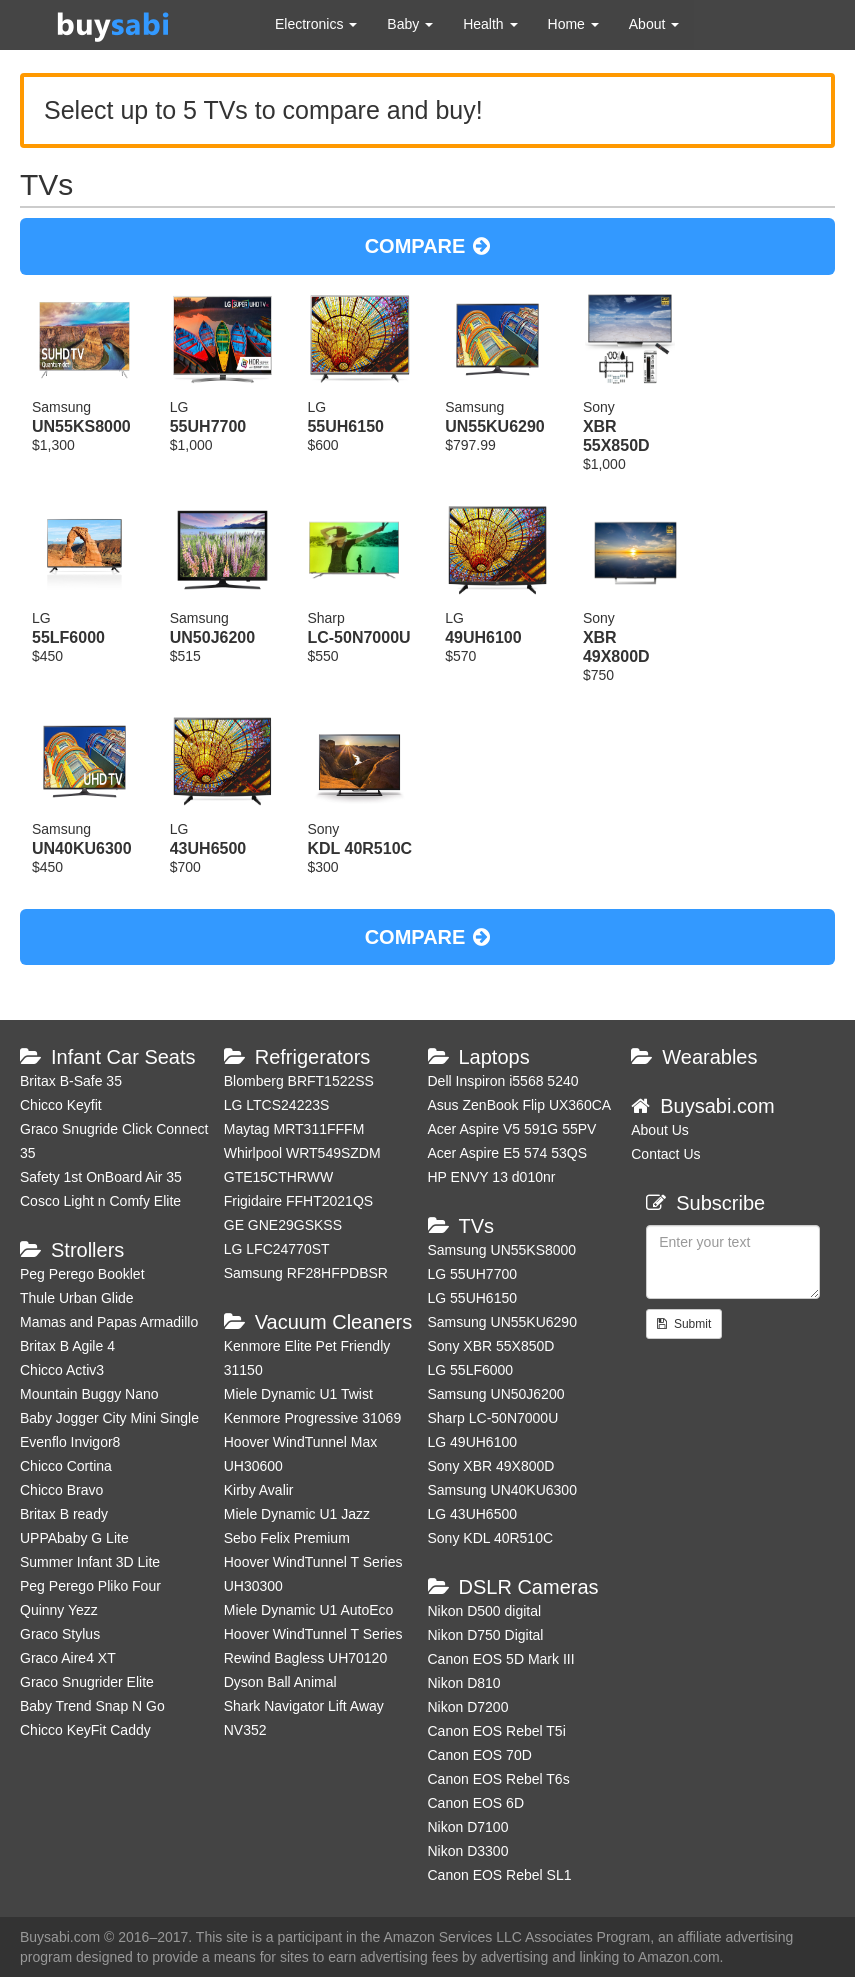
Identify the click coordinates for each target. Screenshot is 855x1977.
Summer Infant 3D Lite (90, 1562)
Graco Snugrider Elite (87, 1682)
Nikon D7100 (468, 1827)
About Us (660, 1130)
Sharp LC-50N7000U (493, 1418)
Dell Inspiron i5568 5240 (503, 1081)
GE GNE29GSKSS (283, 1225)
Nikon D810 (464, 1683)
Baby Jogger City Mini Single (109, 1418)
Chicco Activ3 (62, 1370)
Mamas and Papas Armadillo (109, 1322)
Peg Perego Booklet (82, 1274)
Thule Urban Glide (77, 1298)
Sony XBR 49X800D (491, 1466)
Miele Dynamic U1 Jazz (297, 1514)
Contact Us (665, 1154)
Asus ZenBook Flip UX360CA (520, 1105)
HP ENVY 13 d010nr (492, 1177)
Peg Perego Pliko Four (90, 1586)
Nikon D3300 (468, 1851)
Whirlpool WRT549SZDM (302, 1153)
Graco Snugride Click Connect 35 (114, 1141)
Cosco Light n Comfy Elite (100, 1201)
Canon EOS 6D (476, 1803)
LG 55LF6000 (471, 1370)
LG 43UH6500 (473, 1514)
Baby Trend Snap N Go (92, 1706)
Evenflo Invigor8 (70, 1442)
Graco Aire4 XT (68, 1658)
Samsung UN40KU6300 (502, 1490)
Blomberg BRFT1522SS (299, 1081)
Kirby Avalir (259, 1490)
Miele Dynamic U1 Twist (298, 1394)
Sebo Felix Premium (287, 1538)
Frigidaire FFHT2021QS (298, 1201)
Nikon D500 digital (485, 1611)
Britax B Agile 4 (67, 1346)
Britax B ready (64, 1514)
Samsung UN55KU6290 (502, 1322)
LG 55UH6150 (473, 1298)
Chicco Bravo (61, 1490)
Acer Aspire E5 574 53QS (508, 1153)
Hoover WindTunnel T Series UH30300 (313, 1574)
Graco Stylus (60, 1634)
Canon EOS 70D (480, 1755)
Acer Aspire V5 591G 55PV (512, 1129)
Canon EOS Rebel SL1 (500, 1875)
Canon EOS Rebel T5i (497, 1731)
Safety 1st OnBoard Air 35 (101, 1177)
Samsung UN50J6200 (496, 1394)
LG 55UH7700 (473, 1274)
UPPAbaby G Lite (74, 1538)
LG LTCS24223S (277, 1105)
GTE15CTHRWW (278, 1177)
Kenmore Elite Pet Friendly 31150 (307, 1358)
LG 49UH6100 (473, 1442)
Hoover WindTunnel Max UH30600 (301, 1454)
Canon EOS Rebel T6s (499, 1779)
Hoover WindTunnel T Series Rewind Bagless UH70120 (313, 1646)
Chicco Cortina (66, 1466)
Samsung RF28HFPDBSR (306, 1273)
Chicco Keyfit (61, 1105)
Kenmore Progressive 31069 (312, 1418)
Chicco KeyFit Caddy (85, 1730)
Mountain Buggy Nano (89, 1394)
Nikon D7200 (468, 1707)
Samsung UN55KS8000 (502, 1250)
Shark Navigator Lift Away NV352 (304, 1718)
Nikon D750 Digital (486, 1635)
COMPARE (428, 246)
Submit (684, 1324)
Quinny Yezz (59, 1610)
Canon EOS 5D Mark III (501, 1659)
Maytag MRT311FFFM (294, 1129)
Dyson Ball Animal (280, 1682)
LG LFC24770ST (277, 1249)
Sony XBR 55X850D (491, 1346)
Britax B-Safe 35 (71, 1081)
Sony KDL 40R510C (491, 1538)
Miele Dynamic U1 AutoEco (309, 1610)
